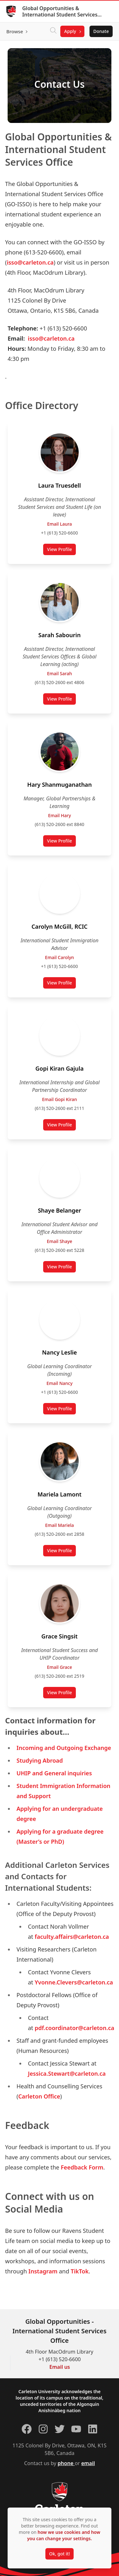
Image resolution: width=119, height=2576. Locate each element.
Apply (70, 31)
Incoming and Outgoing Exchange (64, 1748)
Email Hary (59, 815)
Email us (60, 2366)
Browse (14, 31)
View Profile (59, 549)
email (88, 2463)
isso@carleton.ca (51, 338)
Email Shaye (59, 1241)
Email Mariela (59, 1525)
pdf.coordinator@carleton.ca (74, 2028)
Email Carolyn (59, 957)
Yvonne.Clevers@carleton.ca (74, 1982)
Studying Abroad (40, 1760)
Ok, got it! (59, 2554)
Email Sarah (59, 673)
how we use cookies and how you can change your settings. (63, 2535)
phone (66, 2463)
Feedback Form (82, 2167)
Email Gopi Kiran (59, 1099)
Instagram (43, 2271)
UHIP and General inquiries (54, 1773)
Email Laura (59, 524)
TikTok (80, 2271)
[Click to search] (53, 31)
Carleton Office (39, 2096)
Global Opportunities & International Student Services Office (59, 11)
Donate (101, 31)
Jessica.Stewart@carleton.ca (67, 2073)
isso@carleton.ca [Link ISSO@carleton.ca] (30, 262)
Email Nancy (59, 1383)
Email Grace (59, 1667)
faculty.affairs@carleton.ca (72, 1936)
